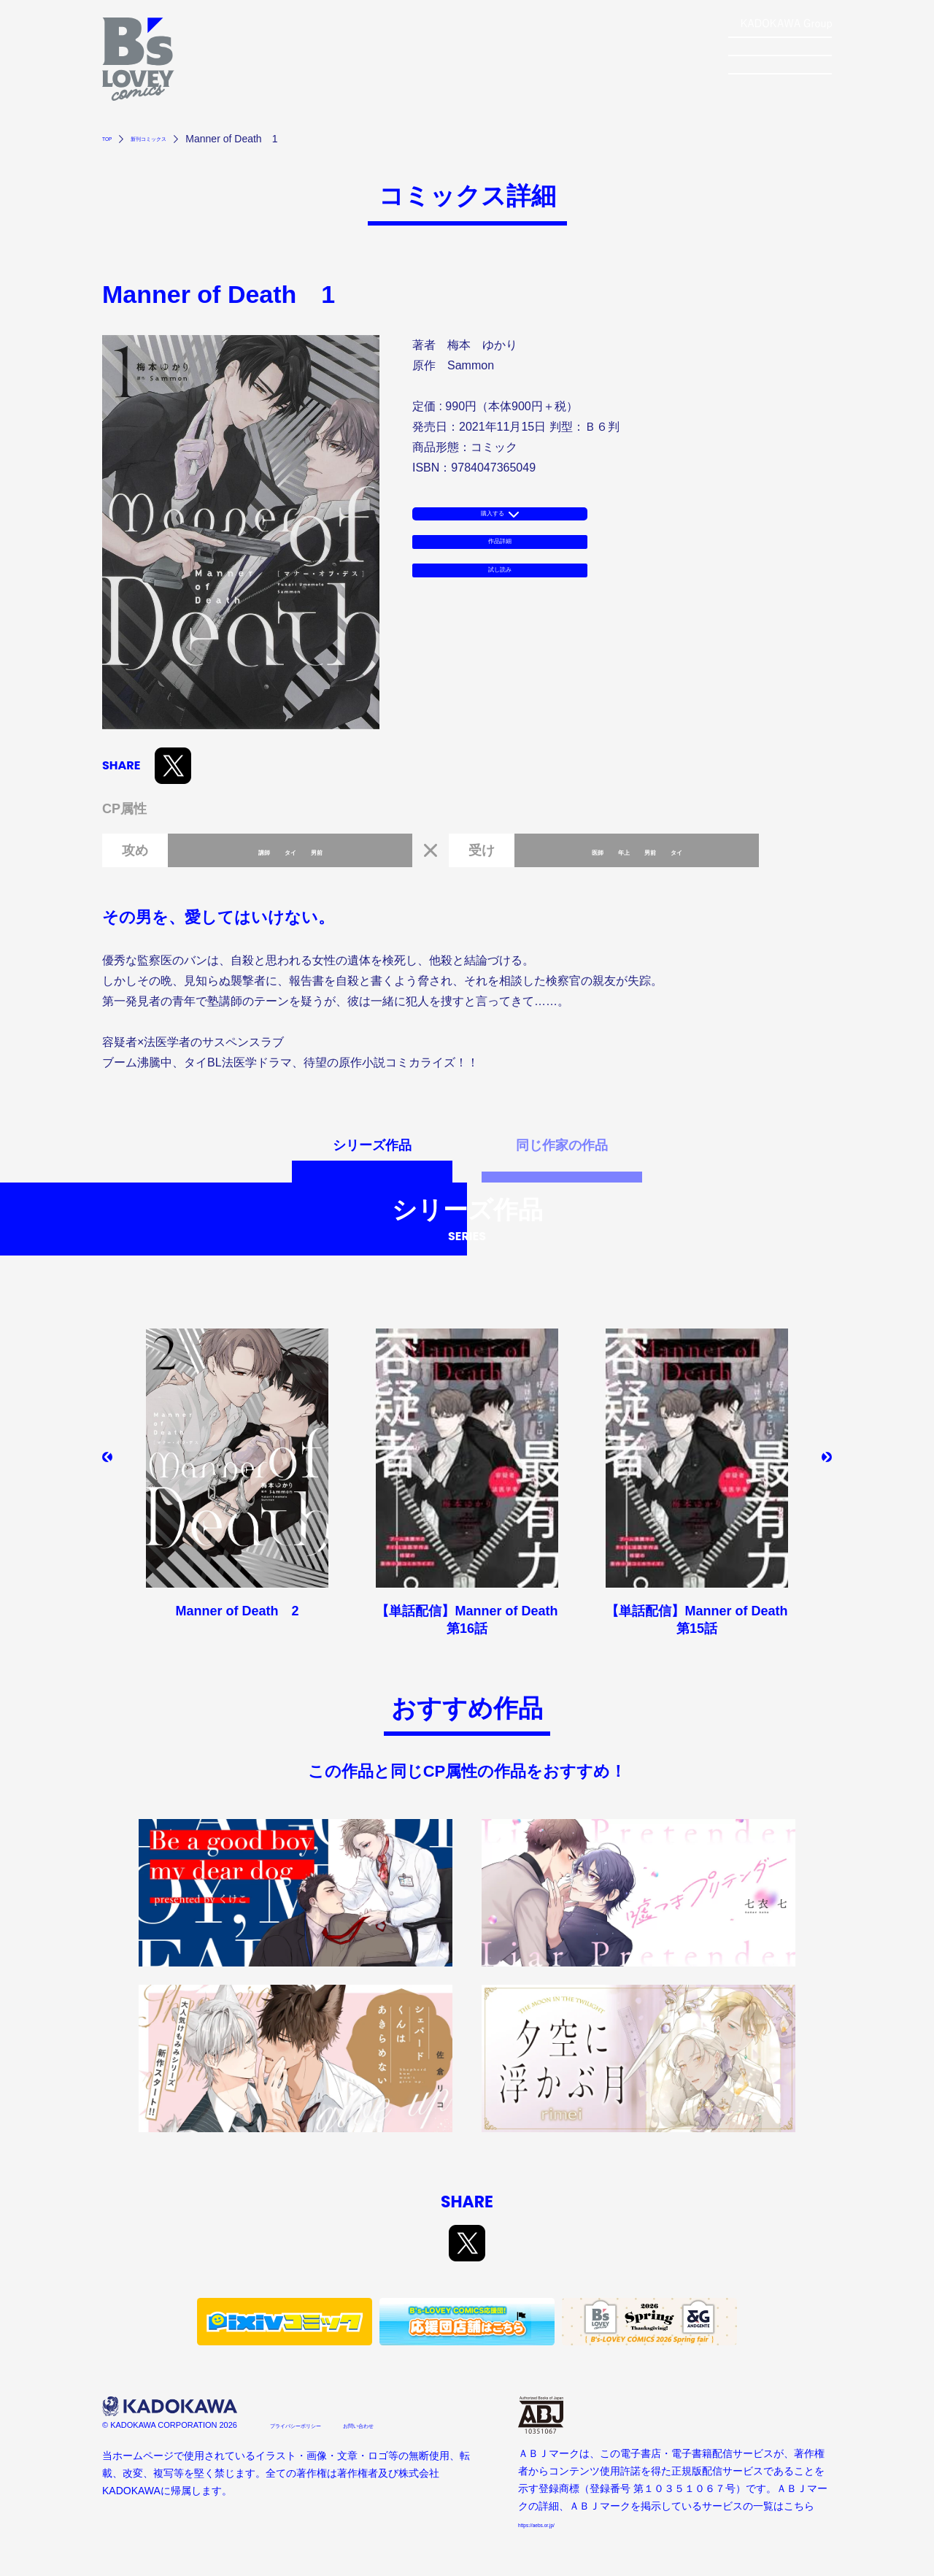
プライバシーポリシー (321, 2424)
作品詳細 (499, 565)
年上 (616, 850)
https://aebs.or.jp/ (557, 2523)
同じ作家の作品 (562, 1146)
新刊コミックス (178, 139)
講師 (249, 850)
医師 (576, 850)
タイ (290, 850)
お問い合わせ (424, 2424)
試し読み (499, 609)
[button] (113, 1463)
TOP (112, 139)
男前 (331, 850)
